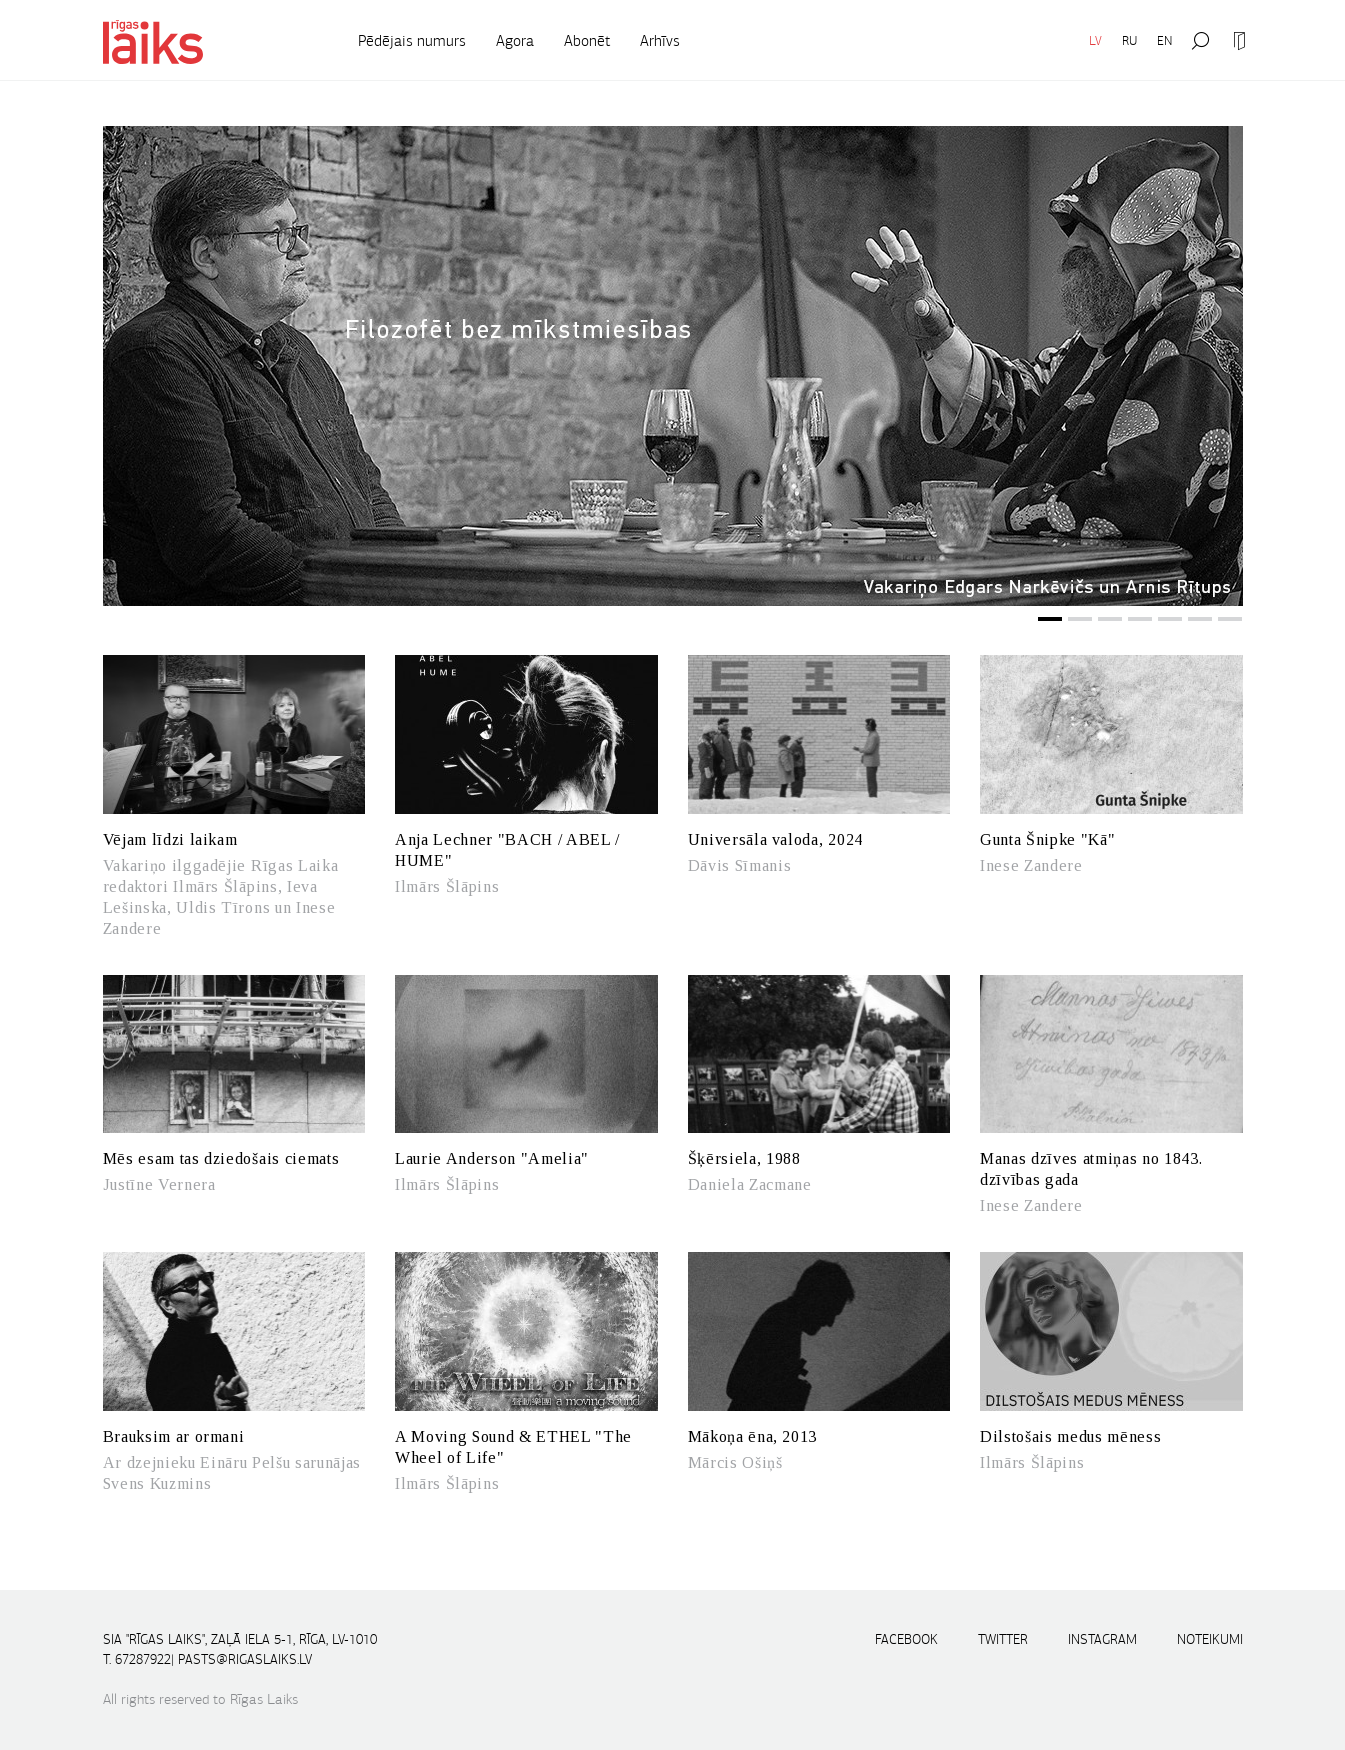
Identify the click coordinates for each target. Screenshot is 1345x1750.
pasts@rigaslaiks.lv (245, 1659)
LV (1095, 40)
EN (1164, 40)
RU (1129, 40)
